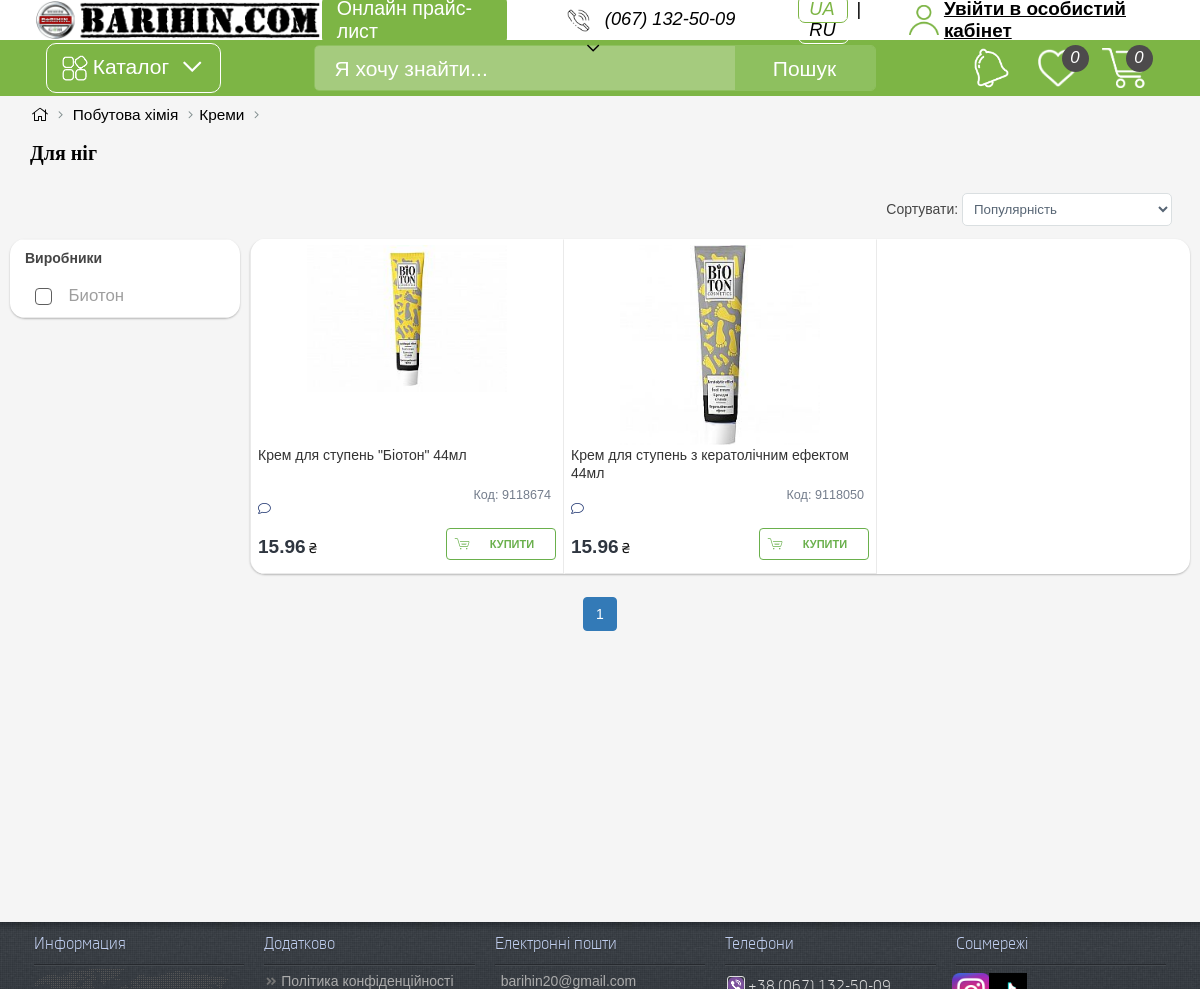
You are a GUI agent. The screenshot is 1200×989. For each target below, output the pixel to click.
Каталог (131, 68)
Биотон (79, 295)
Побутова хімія (126, 114)
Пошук (804, 68)
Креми (221, 114)
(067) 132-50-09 (670, 19)
